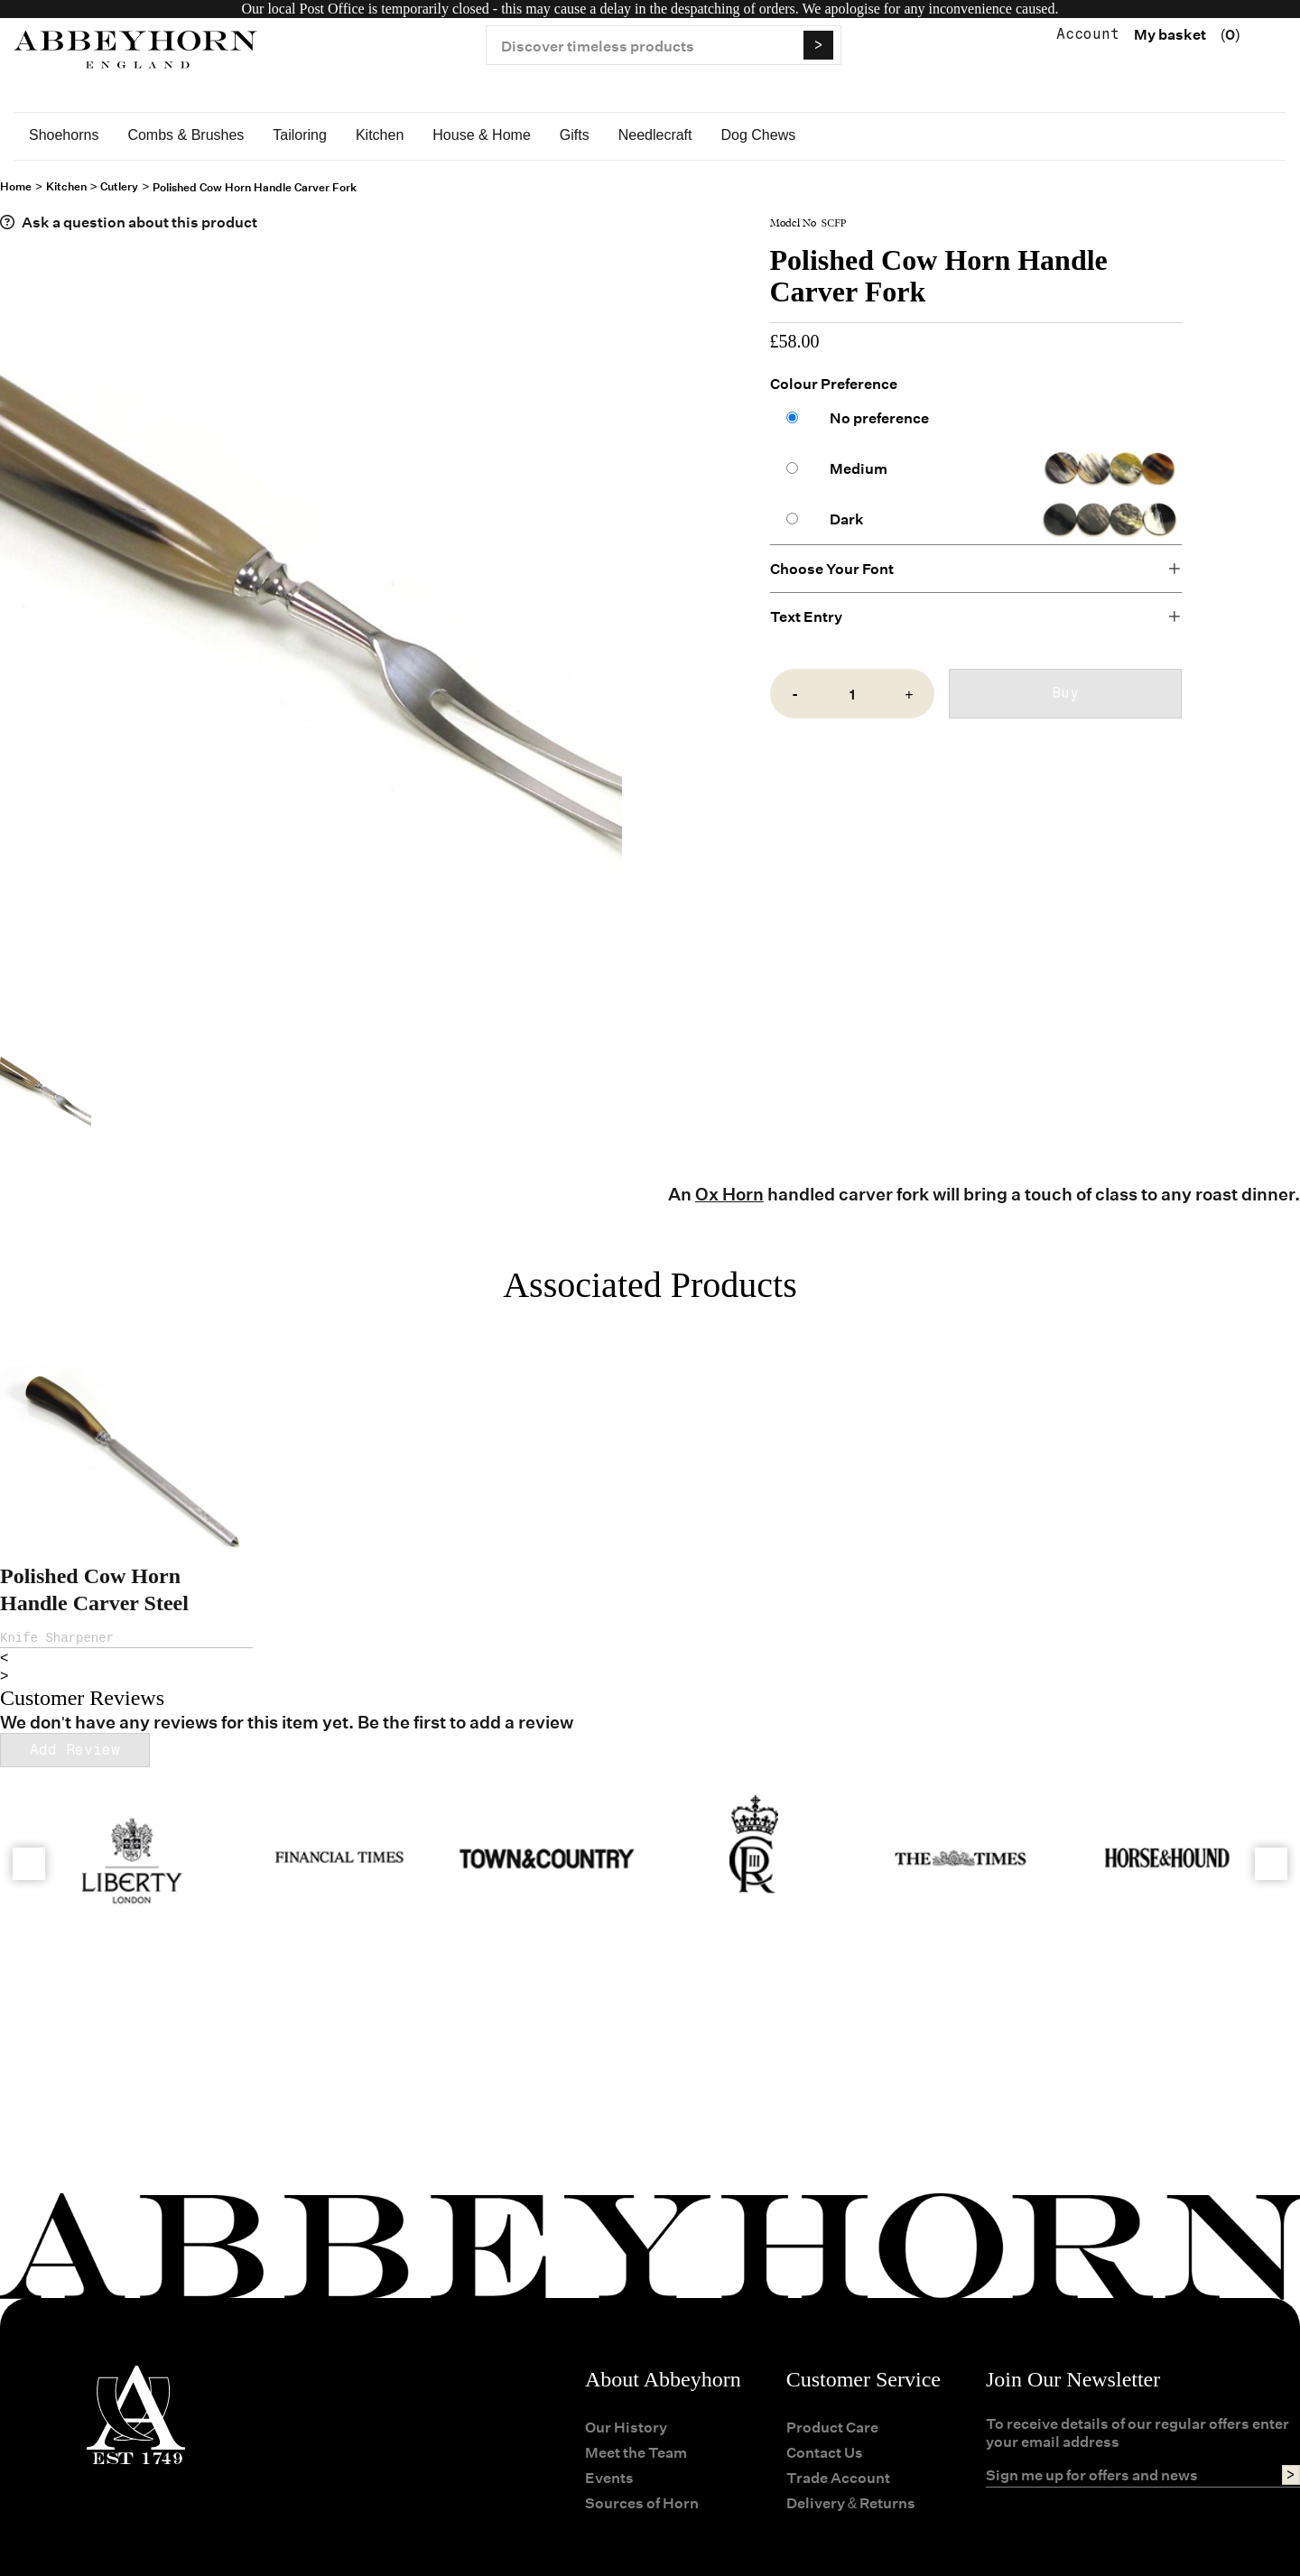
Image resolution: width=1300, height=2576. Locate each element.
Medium (858, 468)
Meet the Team (636, 2451)
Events (609, 2477)
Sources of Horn (642, 2502)
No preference (879, 418)
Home (16, 186)
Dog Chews (758, 135)
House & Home (481, 135)
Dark (847, 519)
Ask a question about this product (139, 222)
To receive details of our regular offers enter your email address (1137, 2432)
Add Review (75, 1749)
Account (1087, 33)
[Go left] (29, 1863)
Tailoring (300, 135)
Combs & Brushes (185, 135)
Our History (626, 2426)
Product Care (832, 2426)
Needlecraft (655, 135)
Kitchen (380, 135)
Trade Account (838, 2477)
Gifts (575, 135)
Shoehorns (63, 135)
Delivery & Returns (851, 2502)
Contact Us (824, 2451)
